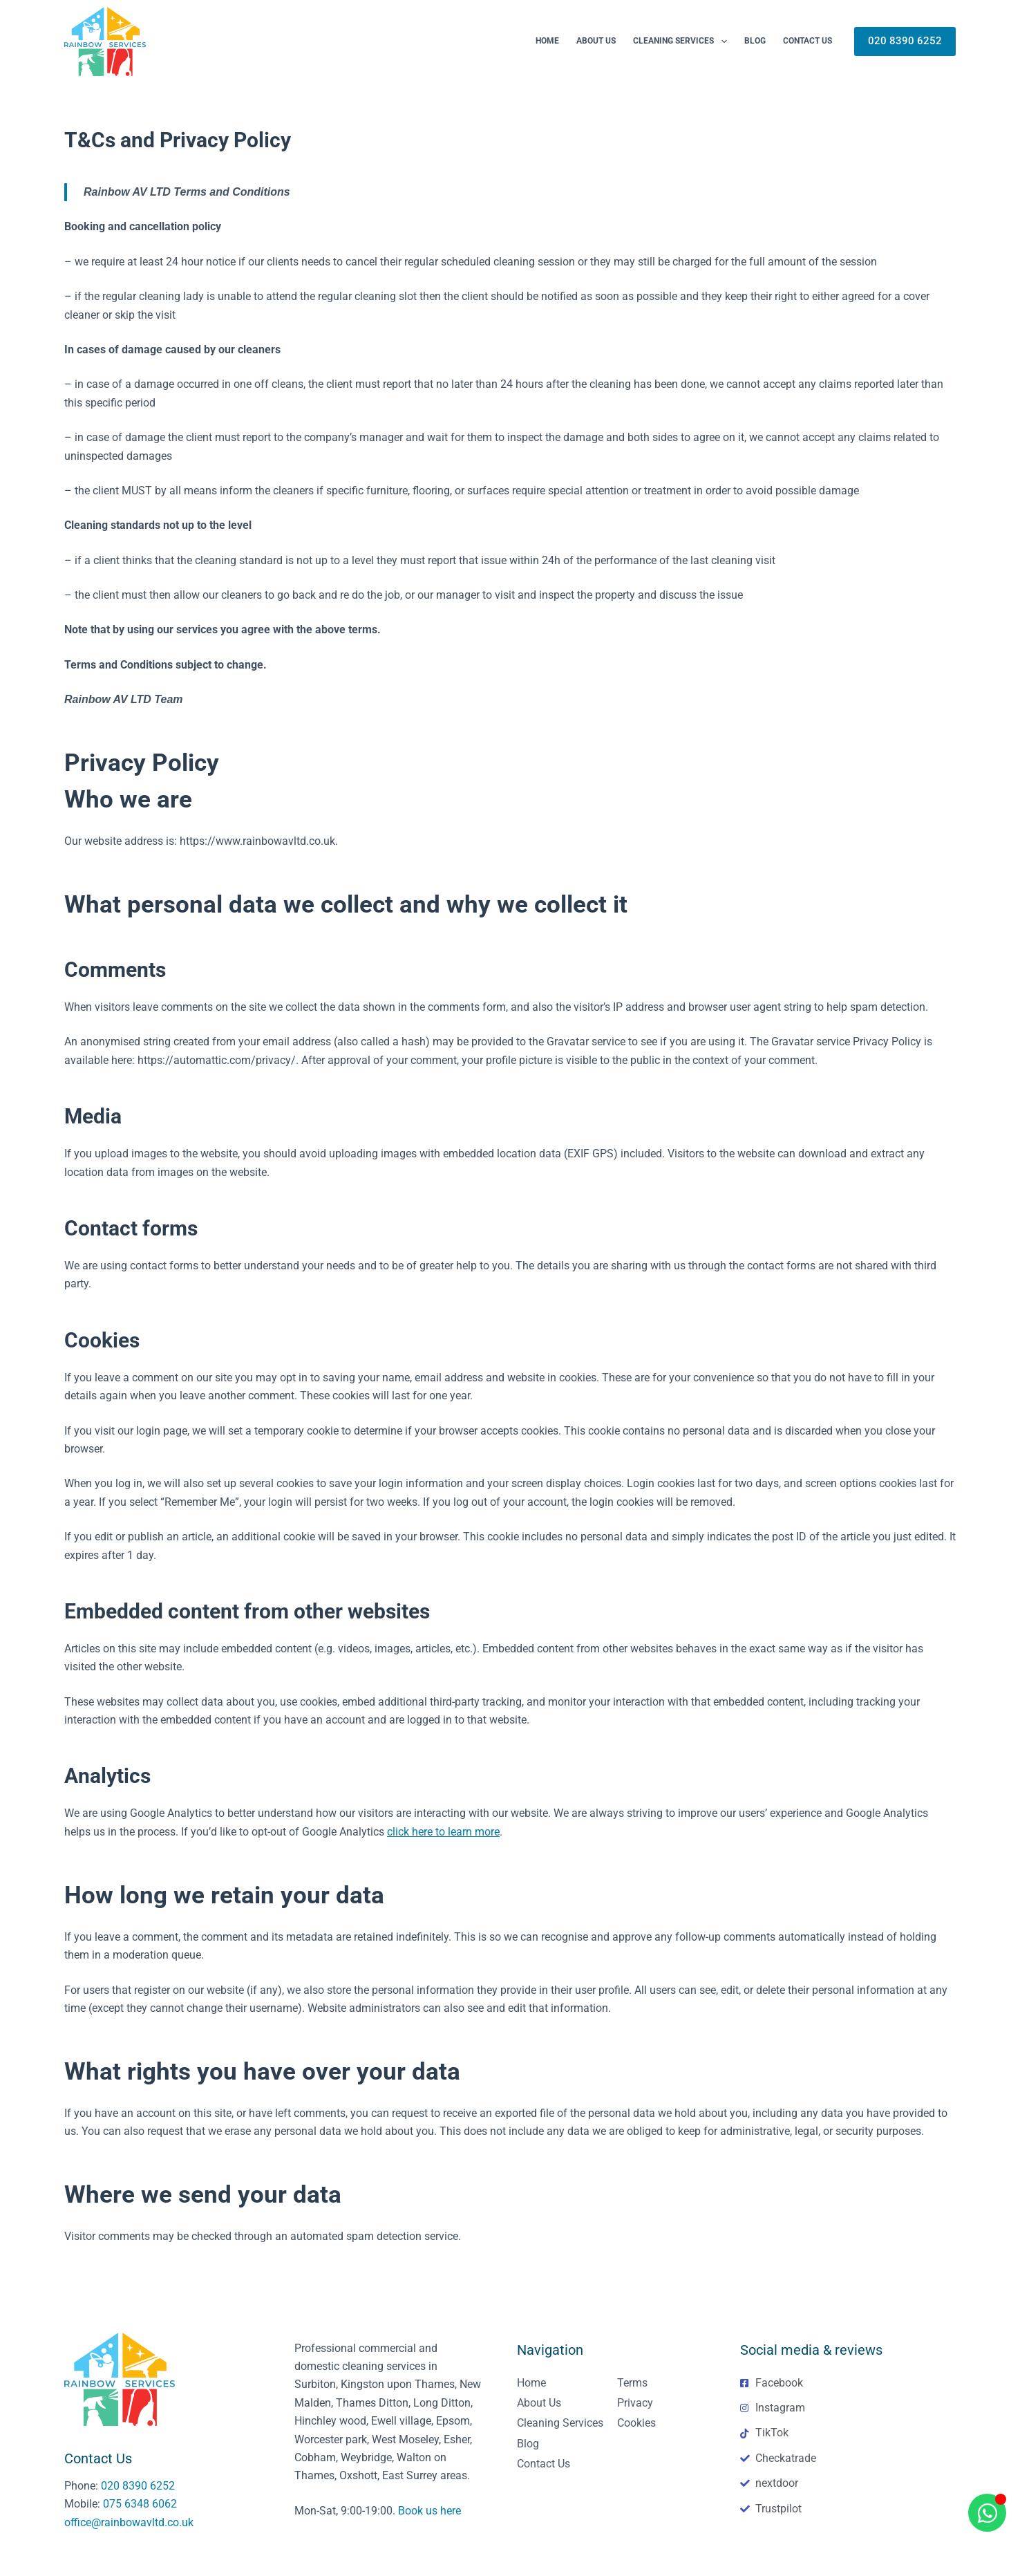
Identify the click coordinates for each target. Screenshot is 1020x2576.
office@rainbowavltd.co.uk (128, 2522)
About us (596, 41)
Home (547, 41)
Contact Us (807, 41)
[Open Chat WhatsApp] (987, 2513)
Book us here (429, 2510)
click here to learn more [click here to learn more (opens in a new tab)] (443, 1831)
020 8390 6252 (905, 41)
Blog (755, 41)
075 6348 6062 (140, 2503)
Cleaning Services (682, 41)
